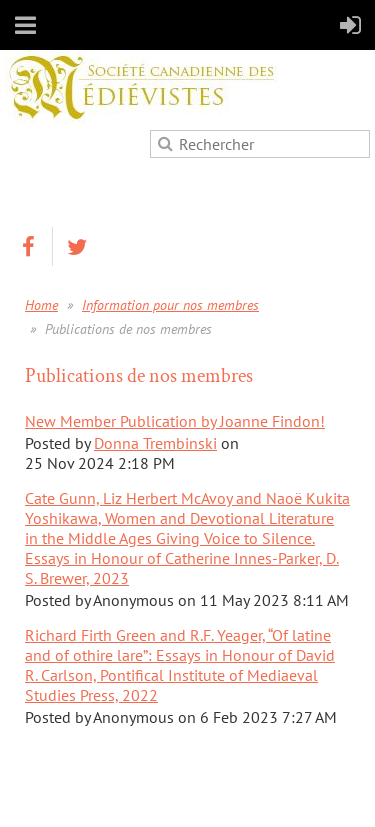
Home (41, 305)
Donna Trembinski (155, 443)
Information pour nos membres (170, 305)
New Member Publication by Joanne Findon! (175, 421)
